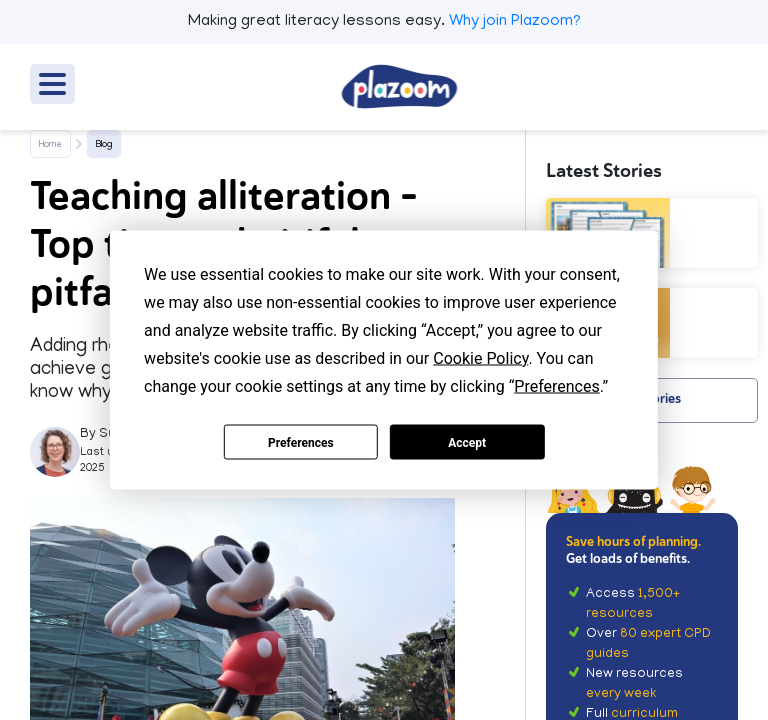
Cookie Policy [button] (480, 358)
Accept (467, 442)
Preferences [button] (556, 386)
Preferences (301, 442)
